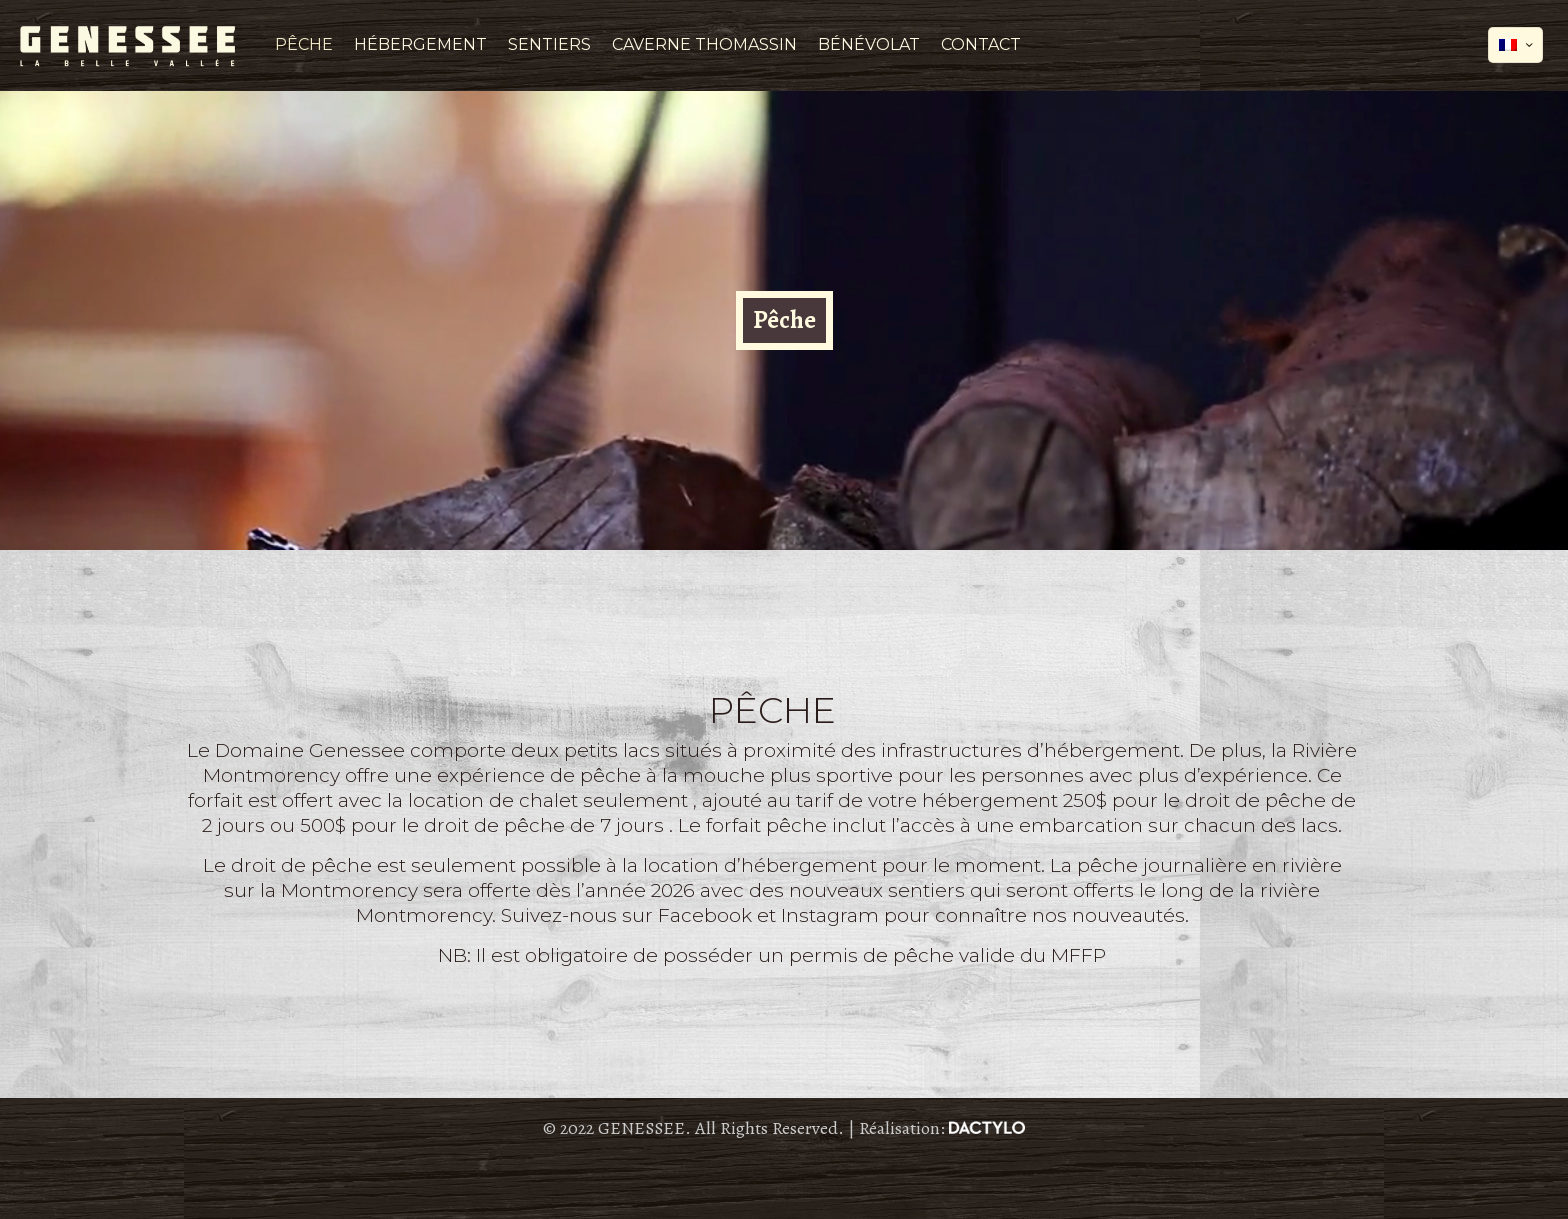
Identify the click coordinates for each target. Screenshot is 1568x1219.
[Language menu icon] (1515, 45)
